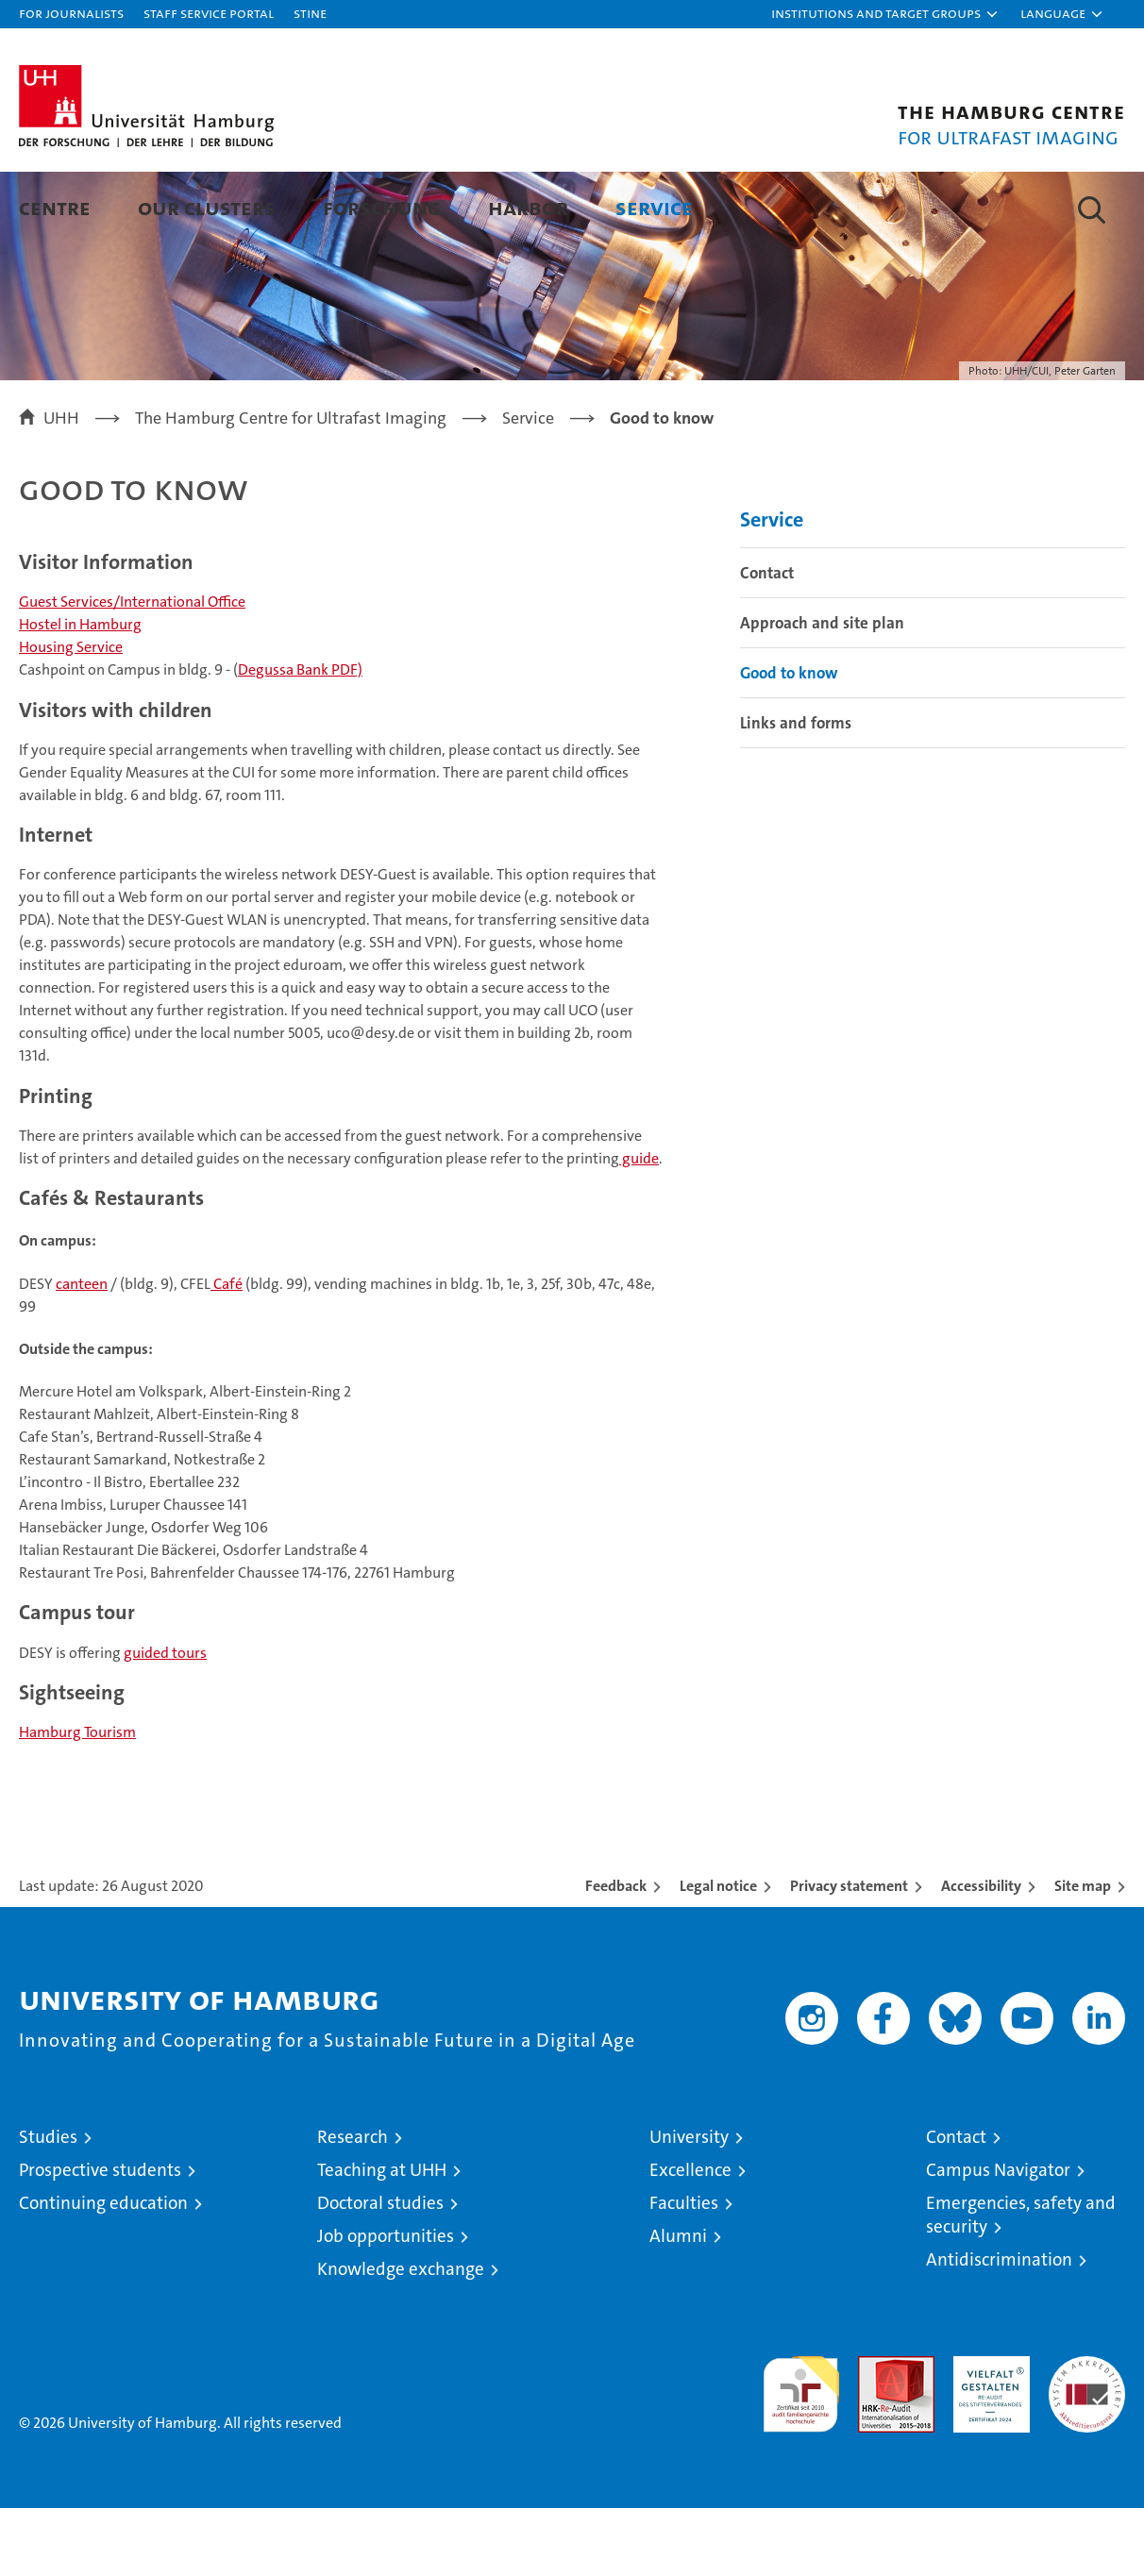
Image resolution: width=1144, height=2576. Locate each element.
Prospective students (100, 2238)
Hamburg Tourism (77, 1800)
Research (352, 2204)
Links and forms (795, 790)
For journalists (71, 13)
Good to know (789, 740)
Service (654, 207)
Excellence (690, 2238)
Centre (55, 207)
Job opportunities (385, 2304)
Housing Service (71, 715)
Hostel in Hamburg (80, 692)
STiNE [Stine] (310, 13)
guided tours (165, 1721)
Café (226, 1352)
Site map (1082, 1954)
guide (639, 1226)
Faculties (683, 2271)
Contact (767, 640)
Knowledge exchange (400, 2337)
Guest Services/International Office (132, 669)
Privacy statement (849, 1954)
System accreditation (1087, 2444)
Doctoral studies (380, 2271)
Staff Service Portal (208, 13)
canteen (82, 1352)
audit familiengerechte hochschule (801, 2454)
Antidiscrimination (999, 2327)
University (689, 2204)
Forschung (382, 207)
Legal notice (718, 1954)
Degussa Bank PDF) (300, 737)
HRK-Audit (986, 2434)
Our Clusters (207, 207)
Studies (48, 2204)
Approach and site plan (822, 690)
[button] (885, 14)
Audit (876, 2434)
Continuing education (103, 2271)
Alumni (678, 2304)
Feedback (616, 1954)
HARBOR (528, 207)
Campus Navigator (998, 2238)
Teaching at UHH (381, 2238)
